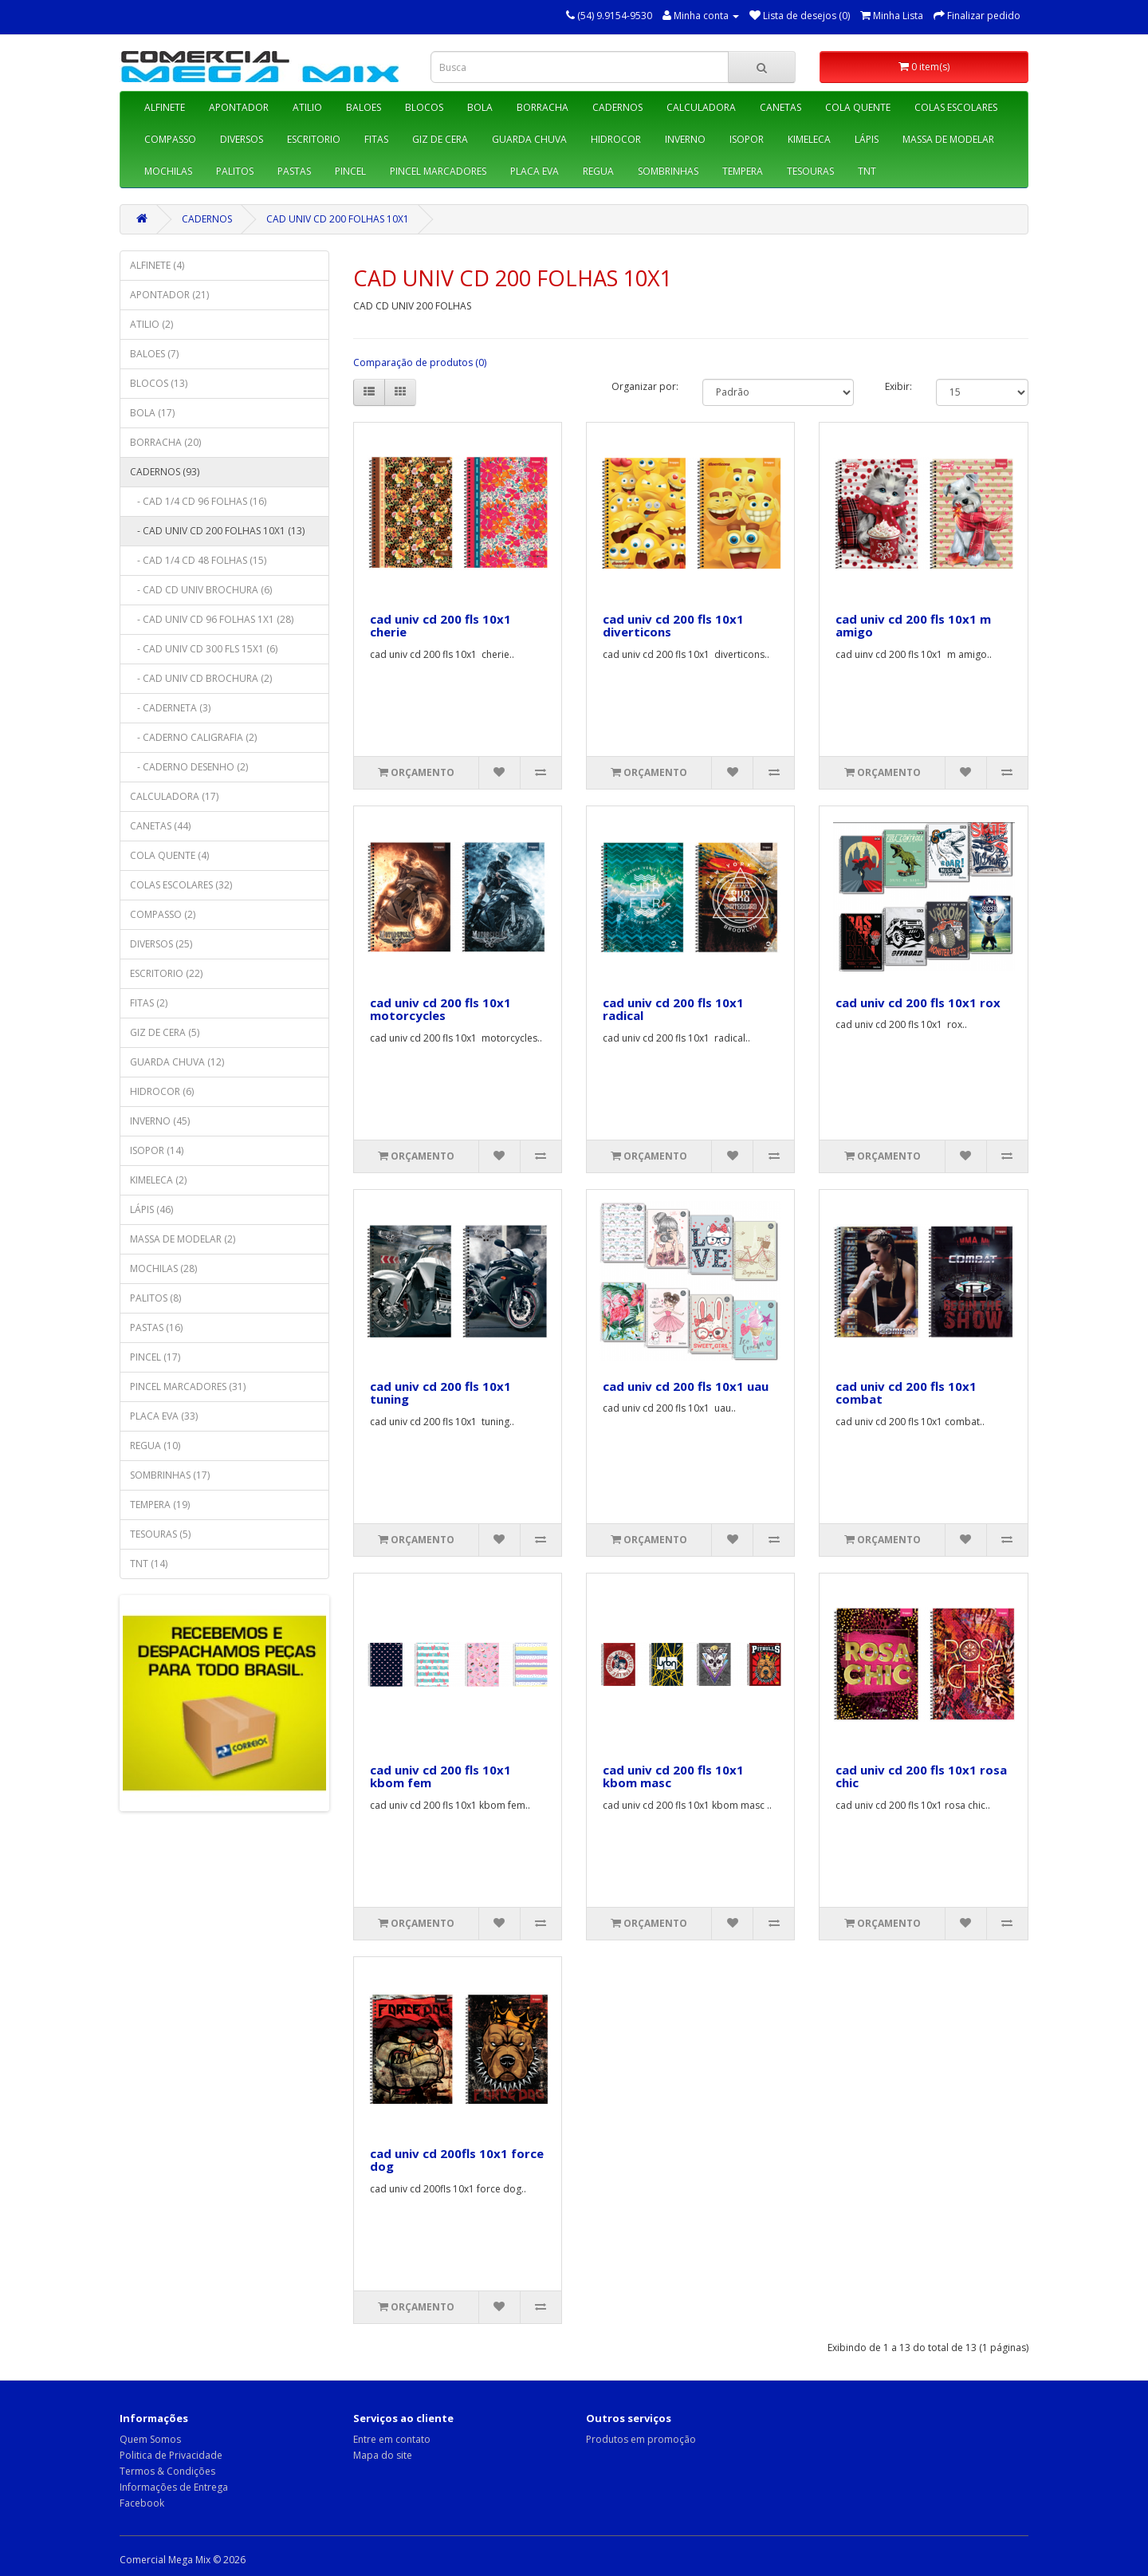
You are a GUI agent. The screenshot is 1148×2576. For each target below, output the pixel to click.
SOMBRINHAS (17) (170, 1475)
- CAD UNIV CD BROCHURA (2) (201, 678)
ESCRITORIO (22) (166, 973)
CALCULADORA (701, 107)
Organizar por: (644, 386)
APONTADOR (239, 107)
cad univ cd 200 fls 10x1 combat (906, 1393)
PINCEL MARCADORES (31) (188, 1386)
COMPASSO (170, 139)
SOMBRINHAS (668, 171)
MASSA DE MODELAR (948, 139)
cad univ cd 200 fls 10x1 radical (673, 1009)
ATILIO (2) (151, 324)
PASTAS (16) (156, 1327)
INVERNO (685, 139)
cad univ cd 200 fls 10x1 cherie (440, 625)
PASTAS (294, 171)
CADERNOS (617, 107)
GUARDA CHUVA (529, 139)
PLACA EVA (534, 171)
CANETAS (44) (160, 826)
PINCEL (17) (155, 1357)
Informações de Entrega (174, 2487)
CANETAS (780, 107)
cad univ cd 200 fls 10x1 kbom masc (673, 1776)
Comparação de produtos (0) (419, 362)
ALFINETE (164, 107)
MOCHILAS (168, 171)
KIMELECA (809, 139)
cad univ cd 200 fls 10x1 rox (918, 1002)
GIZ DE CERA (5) (164, 1032)
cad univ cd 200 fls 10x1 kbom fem (440, 1776)
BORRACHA (542, 107)
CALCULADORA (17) (174, 796)
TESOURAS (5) (160, 1534)
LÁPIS (867, 139)
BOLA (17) (152, 412)
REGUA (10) (155, 1445)
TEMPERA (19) (160, 1504)
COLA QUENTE (857, 107)
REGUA (598, 171)
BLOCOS (424, 107)
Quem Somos (150, 2439)
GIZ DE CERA (440, 139)
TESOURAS (810, 171)
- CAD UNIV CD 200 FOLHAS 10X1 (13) (217, 531)
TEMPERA (742, 171)
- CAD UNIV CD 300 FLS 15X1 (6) (203, 649)
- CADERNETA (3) (170, 708)
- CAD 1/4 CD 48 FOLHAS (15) (198, 560)
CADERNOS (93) (164, 472)
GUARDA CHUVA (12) (177, 1062)
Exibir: (898, 386)
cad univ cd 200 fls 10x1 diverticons (673, 625)
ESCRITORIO (313, 139)
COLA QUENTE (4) (169, 855)
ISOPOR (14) (156, 1150)
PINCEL (350, 171)
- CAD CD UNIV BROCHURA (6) (201, 590)
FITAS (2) (148, 1003)
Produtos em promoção (641, 2439)
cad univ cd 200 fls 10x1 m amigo (913, 625)
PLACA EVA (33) (164, 1416)
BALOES (363, 107)
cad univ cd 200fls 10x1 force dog (457, 2160)
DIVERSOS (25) (161, 944)
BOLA (480, 107)
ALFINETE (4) (157, 265)
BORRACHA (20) (165, 442)
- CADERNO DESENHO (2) (189, 767)
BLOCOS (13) (158, 383)
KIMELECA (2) (158, 1180)
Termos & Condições (167, 2471)
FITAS (376, 139)
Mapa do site (382, 2455)
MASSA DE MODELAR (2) (182, 1239)
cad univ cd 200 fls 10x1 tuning (440, 1393)
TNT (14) (148, 1563)
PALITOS (235, 171)
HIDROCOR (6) (162, 1091)
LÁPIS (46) (151, 1209)
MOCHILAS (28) (163, 1268)
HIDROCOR (616, 139)
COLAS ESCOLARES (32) (181, 885)
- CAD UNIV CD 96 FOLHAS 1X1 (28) (211, 619)
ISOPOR (746, 139)
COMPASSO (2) (162, 914)
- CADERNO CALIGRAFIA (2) (193, 737)
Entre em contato (392, 2439)
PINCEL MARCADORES (438, 171)
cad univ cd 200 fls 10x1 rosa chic (921, 1776)
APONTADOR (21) (169, 294)
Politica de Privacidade (171, 2455)
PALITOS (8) (155, 1298)
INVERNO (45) (160, 1121)
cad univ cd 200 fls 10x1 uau (686, 1386)
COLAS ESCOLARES (955, 107)
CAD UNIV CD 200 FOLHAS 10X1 (337, 219)
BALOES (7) (154, 353)
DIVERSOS (241, 139)
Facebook (142, 2503)
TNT (867, 171)
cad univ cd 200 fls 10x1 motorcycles (440, 1009)
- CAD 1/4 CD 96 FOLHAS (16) (198, 501)
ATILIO (307, 107)
